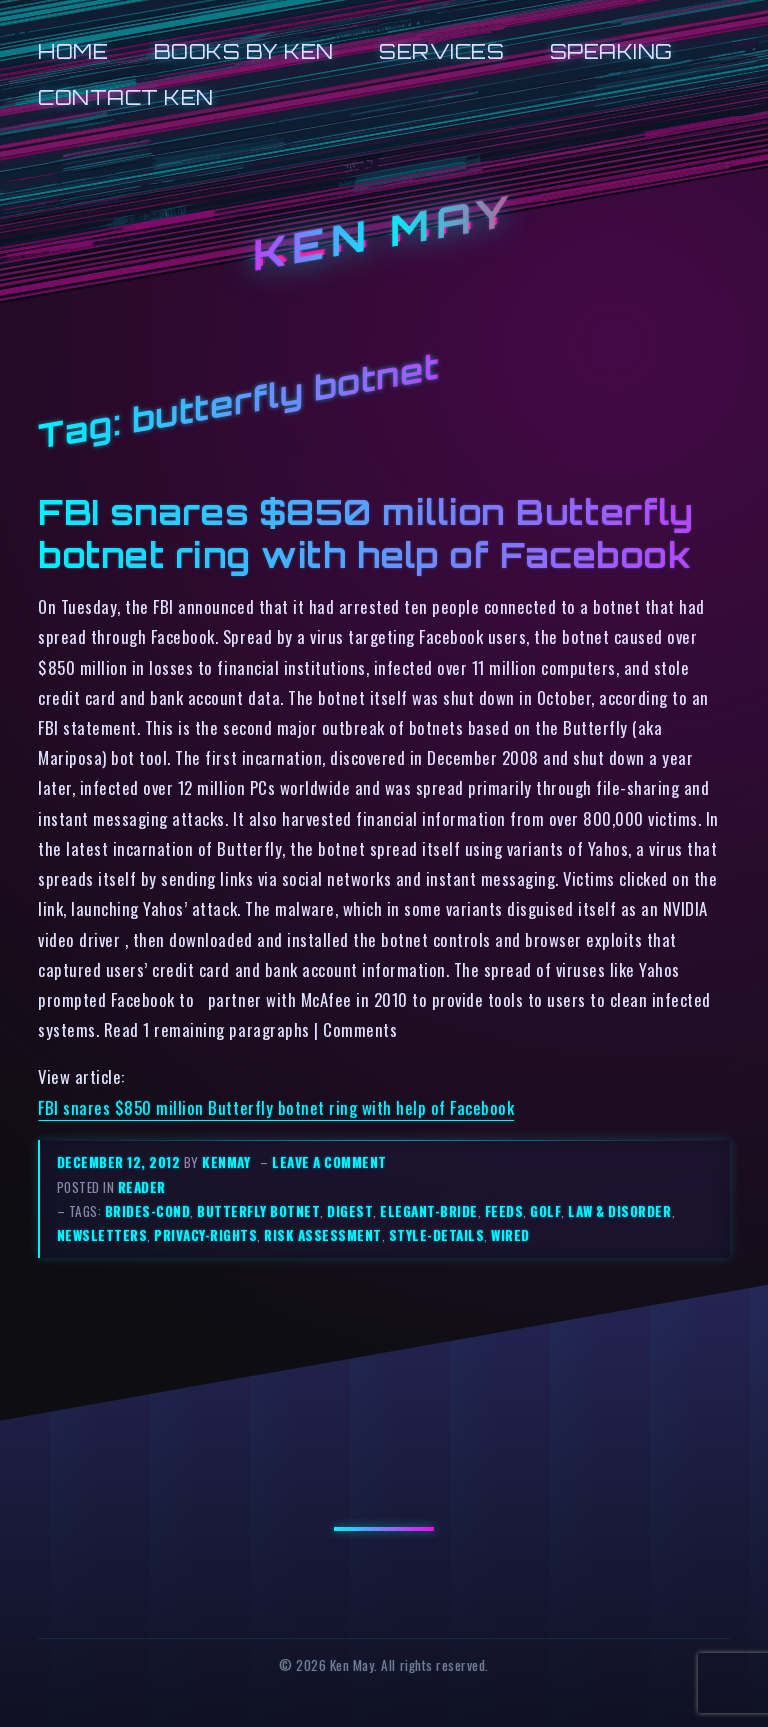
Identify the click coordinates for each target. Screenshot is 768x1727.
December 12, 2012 (120, 1162)
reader (142, 1187)
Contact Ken (126, 97)
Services (441, 51)
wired (510, 1235)
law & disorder (619, 1211)
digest (350, 1211)
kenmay (226, 1162)
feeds (504, 1211)
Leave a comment (329, 1162)
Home (73, 51)
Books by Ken (244, 51)
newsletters (102, 1235)
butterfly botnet (258, 1211)
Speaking (611, 51)
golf (545, 1211)
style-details (437, 1235)
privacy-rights (205, 1235)
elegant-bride (429, 1211)
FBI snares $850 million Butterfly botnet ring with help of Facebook (365, 534)
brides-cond (148, 1211)
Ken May (384, 233)
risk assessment (323, 1235)
